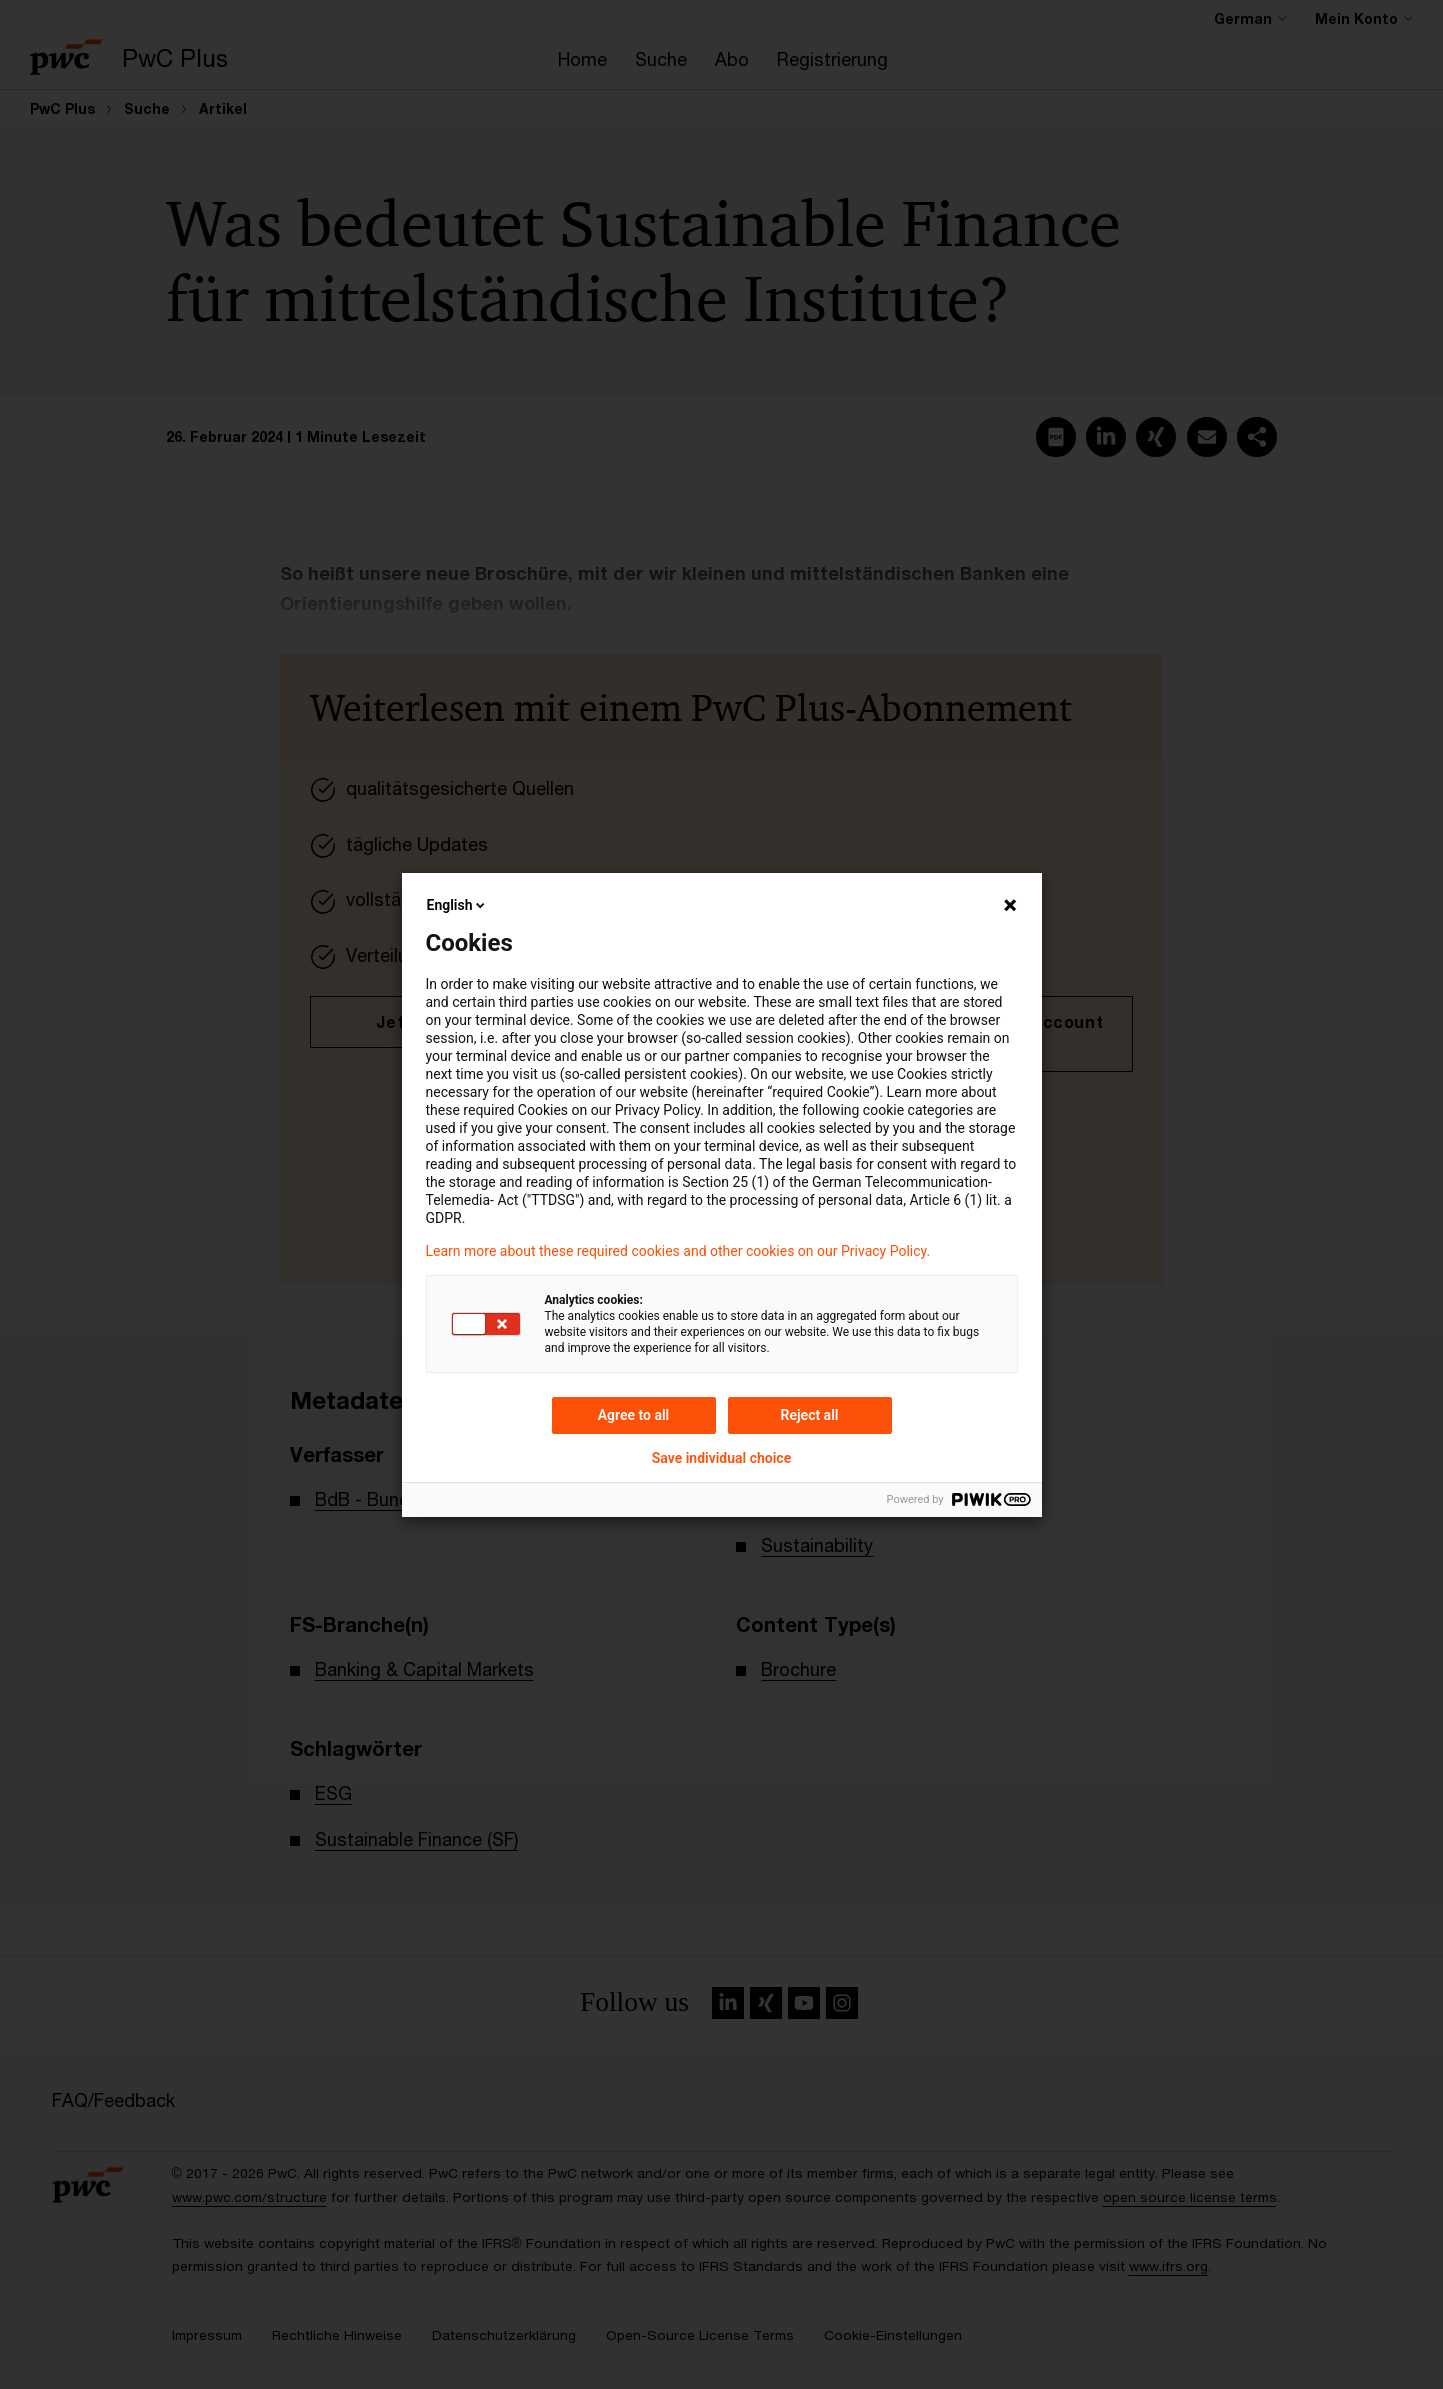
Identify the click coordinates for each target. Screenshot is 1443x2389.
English (458, 905)
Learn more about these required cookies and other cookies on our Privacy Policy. (678, 1251)
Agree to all (634, 1415)
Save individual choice (721, 1458)
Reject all (810, 1415)
